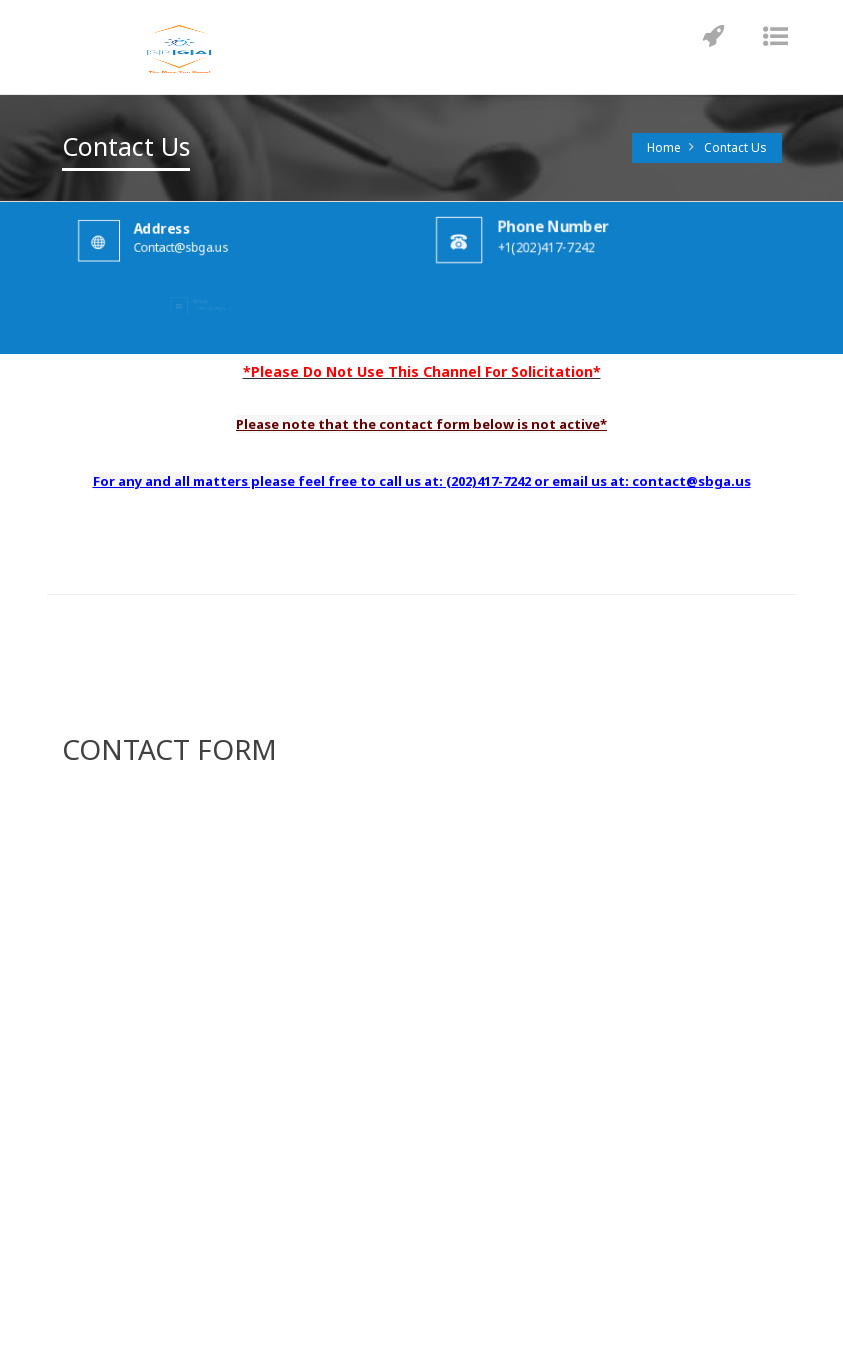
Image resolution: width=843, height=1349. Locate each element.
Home (664, 147)
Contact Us (735, 147)
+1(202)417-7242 (557, 246)
